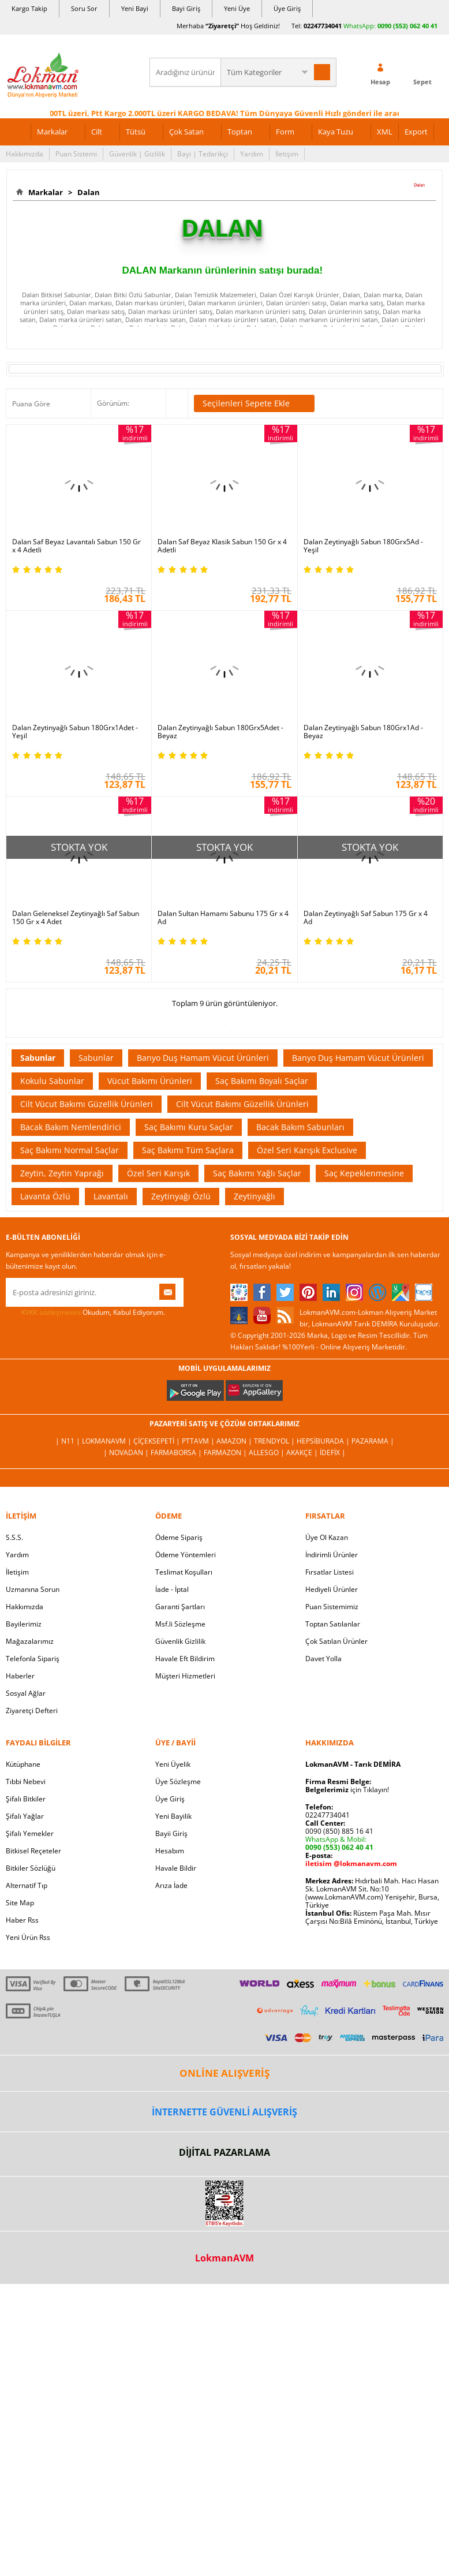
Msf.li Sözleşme (180, 1624)
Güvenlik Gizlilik (180, 1641)
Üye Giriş (287, 8)
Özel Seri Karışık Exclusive (307, 1150)
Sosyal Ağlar (26, 1693)
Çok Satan (186, 131)
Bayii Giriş (171, 1833)
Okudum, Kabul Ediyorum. (85, 1312)
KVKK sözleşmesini (51, 1312)
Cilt (96, 131)
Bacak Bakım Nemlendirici (70, 1126)
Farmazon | (226, 1452)
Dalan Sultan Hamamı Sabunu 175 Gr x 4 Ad (223, 918)
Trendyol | (275, 1441)
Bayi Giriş (186, 8)
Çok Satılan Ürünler (336, 1641)
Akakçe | (303, 1452)
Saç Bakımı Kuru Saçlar (188, 1126)
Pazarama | (372, 1441)
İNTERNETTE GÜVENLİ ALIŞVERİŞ (224, 2112)
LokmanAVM (224, 2258)
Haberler (20, 1676)
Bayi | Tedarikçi (202, 154)
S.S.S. (14, 1537)
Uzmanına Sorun (32, 1589)
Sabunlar (37, 1057)
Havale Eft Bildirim (185, 1658)
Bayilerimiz (24, 1624)
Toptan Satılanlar (332, 1624)
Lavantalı (110, 1196)
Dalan (87, 192)
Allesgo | (267, 1452)
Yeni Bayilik (173, 1816)
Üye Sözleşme (178, 1781)
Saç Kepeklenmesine (364, 1173)
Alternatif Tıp (26, 1885)
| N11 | (68, 1441)
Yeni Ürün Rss (28, 1937)
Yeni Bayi (134, 8)
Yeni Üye (237, 8)
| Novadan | (127, 1452)
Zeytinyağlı (254, 1196)
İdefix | (333, 1452)
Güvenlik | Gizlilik (137, 154)
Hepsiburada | (324, 1441)
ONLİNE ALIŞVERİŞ (224, 2073)
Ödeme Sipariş (179, 1537)
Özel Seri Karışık (158, 1173)
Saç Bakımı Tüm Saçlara (188, 1150)
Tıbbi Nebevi (26, 1781)
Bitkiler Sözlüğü (30, 1868)
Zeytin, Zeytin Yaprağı (62, 1173)
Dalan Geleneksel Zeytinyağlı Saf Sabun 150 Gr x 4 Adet (75, 918)
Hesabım (169, 1851)
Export (416, 131)
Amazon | (235, 1441)
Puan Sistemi (76, 154)
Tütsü (135, 131)
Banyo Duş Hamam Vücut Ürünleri (203, 1057)
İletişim (286, 154)
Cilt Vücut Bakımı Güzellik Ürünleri (86, 1103)
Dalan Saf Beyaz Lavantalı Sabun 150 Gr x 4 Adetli (76, 546)
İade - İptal (172, 1589)
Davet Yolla (323, 1658)
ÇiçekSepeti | (157, 1441)
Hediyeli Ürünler (331, 1589)
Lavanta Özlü (45, 1196)
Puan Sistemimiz (331, 1607)
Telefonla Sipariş (32, 1658)
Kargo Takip (29, 8)
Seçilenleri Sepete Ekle (254, 403)
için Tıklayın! (347, 1789)
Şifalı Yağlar (25, 1816)
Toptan (239, 131)
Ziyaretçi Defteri (32, 1710)
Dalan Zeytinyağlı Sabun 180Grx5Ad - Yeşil (363, 546)
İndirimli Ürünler (331, 1555)
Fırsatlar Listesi (329, 1572)
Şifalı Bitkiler (26, 1799)
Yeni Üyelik (172, 1764)
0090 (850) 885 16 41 (339, 1831)
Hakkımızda (24, 154)
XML (384, 131)
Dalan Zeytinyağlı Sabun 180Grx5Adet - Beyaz (220, 732)
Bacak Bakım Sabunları (300, 1126)
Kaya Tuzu (335, 131)
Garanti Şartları (180, 1607)
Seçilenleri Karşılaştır (177, 403)
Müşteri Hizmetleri (185, 1676)
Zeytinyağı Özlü (181, 1196)
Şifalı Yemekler (30, 1833)
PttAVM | (199, 1441)
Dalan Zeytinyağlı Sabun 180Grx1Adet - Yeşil (75, 732)
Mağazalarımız (30, 1641)
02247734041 (323, 25)
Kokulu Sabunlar (52, 1080)
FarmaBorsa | (177, 1452)
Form (285, 131)
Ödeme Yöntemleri (185, 1555)
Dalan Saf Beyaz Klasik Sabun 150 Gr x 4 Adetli (222, 546)
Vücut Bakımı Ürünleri (149, 1080)
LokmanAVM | (107, 1441)
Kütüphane (23, 1764)
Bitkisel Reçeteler (33, 1851)
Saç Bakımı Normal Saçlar (69, 1150)
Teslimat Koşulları (183, 1572)
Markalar (52, 131)
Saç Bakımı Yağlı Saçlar (257, 1173)
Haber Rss (22, 1920)
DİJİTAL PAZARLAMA (224, 2152)
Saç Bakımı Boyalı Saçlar (261, 1080)
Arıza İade (171, 1885)
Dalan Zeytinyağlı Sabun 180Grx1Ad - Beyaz (363, 732)
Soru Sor (84, 8)
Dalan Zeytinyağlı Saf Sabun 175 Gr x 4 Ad (366, 918)
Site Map (20, 1903)
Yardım (251, 154)
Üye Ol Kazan (326, 1537)
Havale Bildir (175, 1868)
